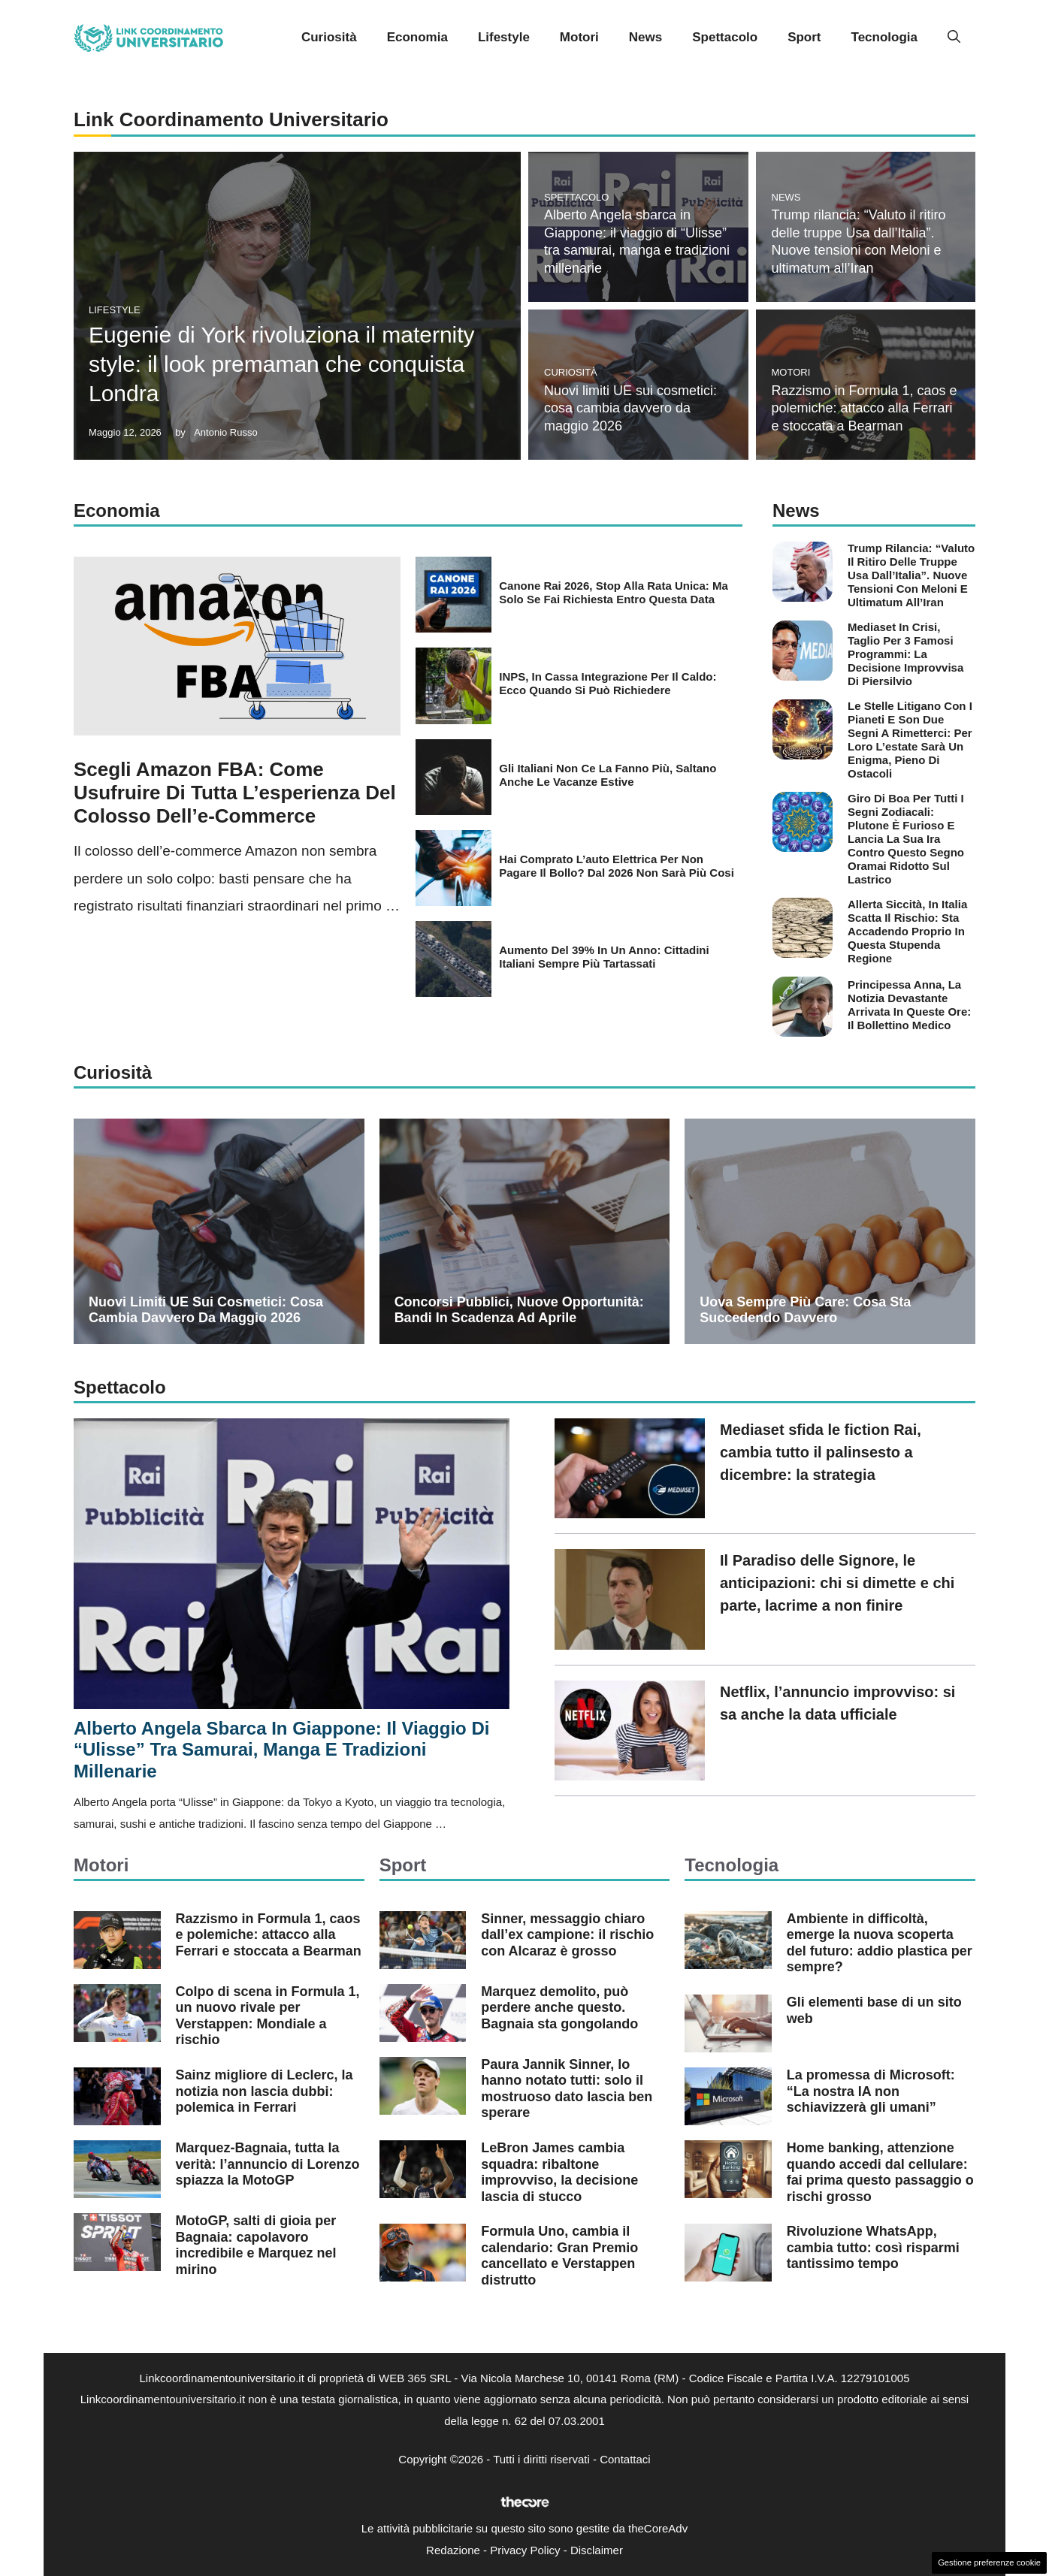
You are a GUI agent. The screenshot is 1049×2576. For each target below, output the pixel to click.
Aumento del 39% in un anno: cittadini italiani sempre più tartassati (604, 957)
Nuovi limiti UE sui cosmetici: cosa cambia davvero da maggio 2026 (630, 408)
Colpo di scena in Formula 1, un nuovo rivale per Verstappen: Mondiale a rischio (268, 2016)
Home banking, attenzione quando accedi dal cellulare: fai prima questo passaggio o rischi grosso (880, 2172)
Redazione (453, 2550)
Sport (804, 37)
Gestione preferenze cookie (989, 2562)
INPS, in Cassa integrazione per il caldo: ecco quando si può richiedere (607, 683)
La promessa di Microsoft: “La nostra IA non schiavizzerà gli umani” (871, 2091)
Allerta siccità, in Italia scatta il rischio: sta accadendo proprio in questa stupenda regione (907, 931)
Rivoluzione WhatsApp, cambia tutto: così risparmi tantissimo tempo (873, 2247)
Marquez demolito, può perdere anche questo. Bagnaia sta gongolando (559, 2007)
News (645, 37)
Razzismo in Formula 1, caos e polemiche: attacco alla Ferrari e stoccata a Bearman (864, 408)
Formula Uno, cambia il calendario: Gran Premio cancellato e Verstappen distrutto (559, 2256)
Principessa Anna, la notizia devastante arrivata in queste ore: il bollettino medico (909, 1004)
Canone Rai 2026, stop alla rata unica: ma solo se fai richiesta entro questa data (613, 592)
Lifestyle (504, 37)
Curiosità (329, 37)
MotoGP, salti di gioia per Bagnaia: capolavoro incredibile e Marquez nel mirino (256, 2245)
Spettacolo (724, 37)
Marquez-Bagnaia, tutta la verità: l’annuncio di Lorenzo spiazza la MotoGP (268, 2164)
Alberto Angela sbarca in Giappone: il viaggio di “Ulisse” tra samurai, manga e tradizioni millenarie (281, 1750)
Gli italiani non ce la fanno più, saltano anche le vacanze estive (607, 775)
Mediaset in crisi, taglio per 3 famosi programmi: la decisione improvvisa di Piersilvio (905, 654)
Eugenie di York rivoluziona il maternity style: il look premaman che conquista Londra (282, 364)
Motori (579, 37)
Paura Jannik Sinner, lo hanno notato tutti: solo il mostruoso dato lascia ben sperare (566, 2089)
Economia (417, 37)
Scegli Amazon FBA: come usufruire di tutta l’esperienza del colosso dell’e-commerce (235, 792)
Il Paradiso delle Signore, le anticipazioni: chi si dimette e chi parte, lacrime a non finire (837, 1583)
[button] (954, 37)
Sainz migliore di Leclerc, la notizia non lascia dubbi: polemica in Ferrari (264, 2091)
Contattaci (625, 2459)
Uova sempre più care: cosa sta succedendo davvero (805, 1310)
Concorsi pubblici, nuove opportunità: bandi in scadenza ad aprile (519, 1310)
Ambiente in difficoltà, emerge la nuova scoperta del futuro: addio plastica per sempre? (879, 1943)
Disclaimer (596, 2550)
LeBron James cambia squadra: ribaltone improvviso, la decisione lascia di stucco (559, 2172)
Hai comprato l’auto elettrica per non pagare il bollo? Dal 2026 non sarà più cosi (616, 866)
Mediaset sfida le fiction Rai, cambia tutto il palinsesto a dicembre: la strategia (820, 1452)
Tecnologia (884, 37)
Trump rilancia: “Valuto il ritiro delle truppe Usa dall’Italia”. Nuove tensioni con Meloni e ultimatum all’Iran (911, 575)
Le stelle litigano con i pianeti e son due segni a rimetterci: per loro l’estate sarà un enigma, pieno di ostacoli (910, 739)
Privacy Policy (525, 2550)
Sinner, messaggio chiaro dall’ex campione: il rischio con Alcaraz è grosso (567, 1934)
